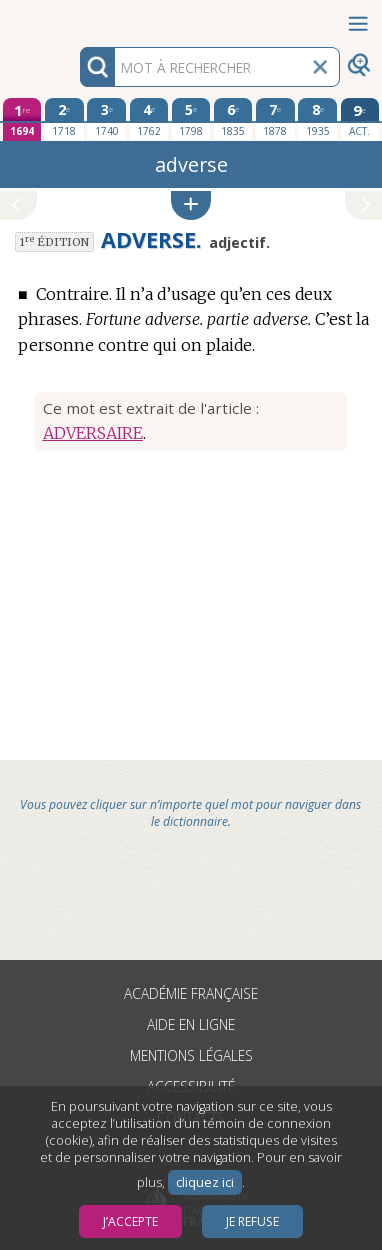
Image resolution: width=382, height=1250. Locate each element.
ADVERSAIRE (93, 433)
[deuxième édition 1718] (64, 119)
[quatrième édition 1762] (149, 119)
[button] (191, 205)
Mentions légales (191, 1055)
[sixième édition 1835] (233, 119)
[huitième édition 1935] (317, 119)
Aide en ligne (191, 1024)
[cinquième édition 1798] (191, 119)
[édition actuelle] (360, 119)
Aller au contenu (78, 17)
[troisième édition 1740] (106, 119)
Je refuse (252, 1221)
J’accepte (130, 1221)
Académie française (191, 993)
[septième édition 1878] (275, 119)
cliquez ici (205, 1182)
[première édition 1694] (22, 119)
